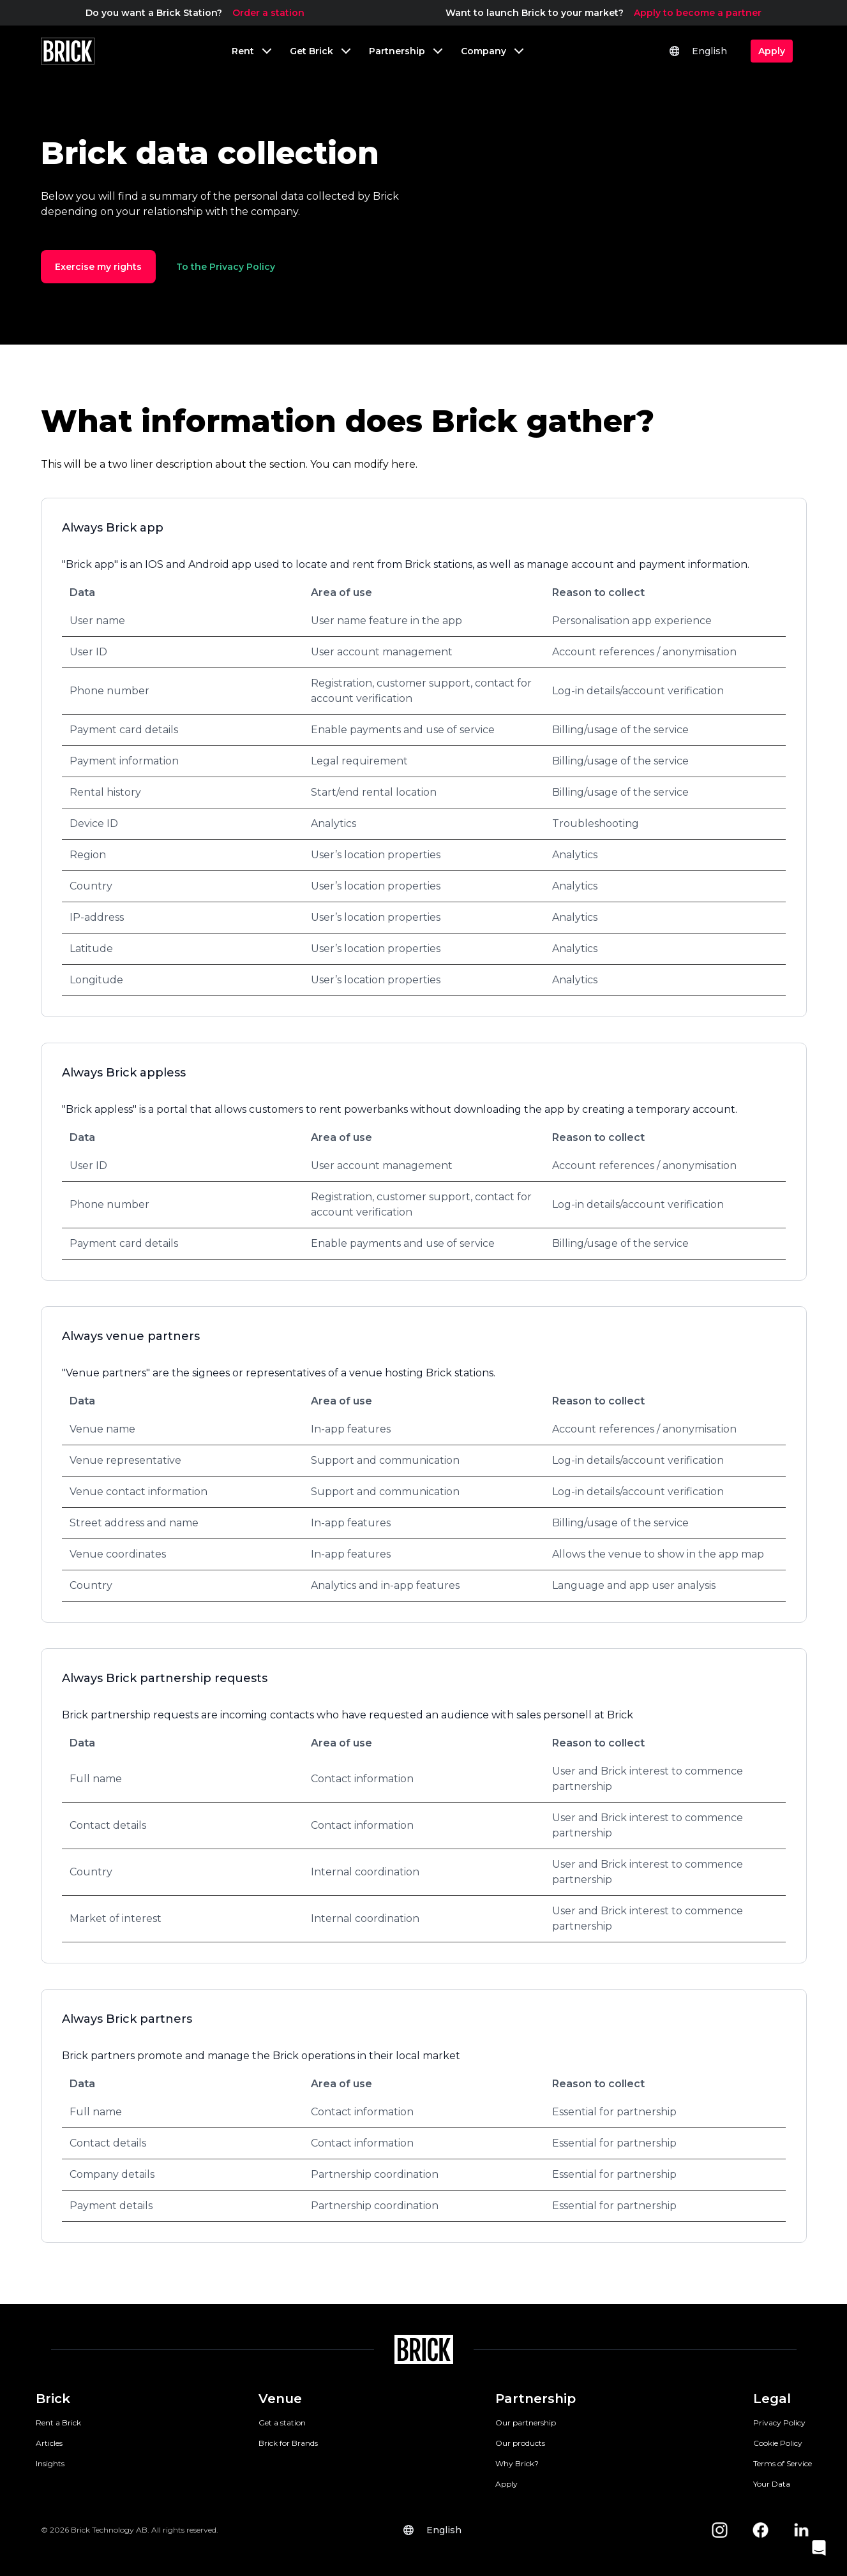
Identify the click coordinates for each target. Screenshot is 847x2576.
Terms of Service (782, 2463)
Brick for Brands (288, 2443)
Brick (53, 2398)
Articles (49, 2443)
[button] (819, 2548)
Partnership (535, 2398)
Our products (520, 2443)
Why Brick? (517, 2463)
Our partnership (525, 2422)
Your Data (771, 2484)
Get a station (282, 2422)
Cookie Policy (777, 2443)
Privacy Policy (779, 2422)
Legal (772, 2398)
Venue (280, 2398)
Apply (506, 2484)
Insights (50, 2463)
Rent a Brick (58, 2422)
